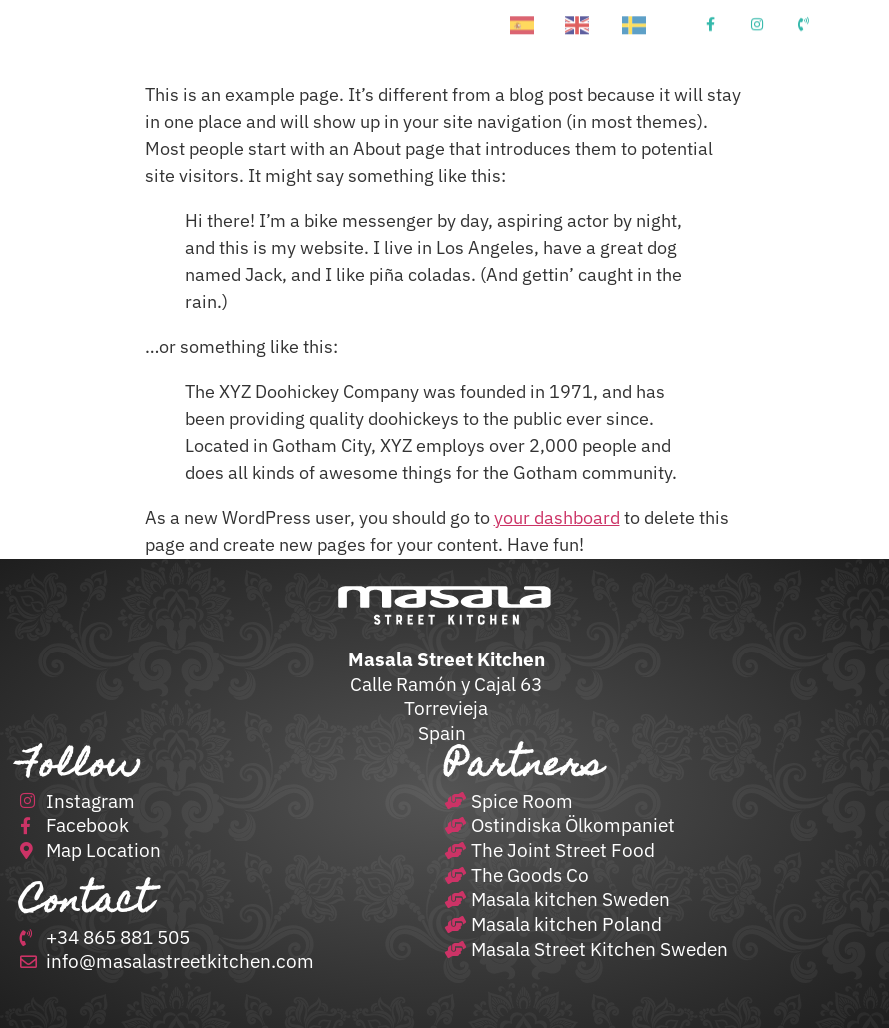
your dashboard (557, 517)
